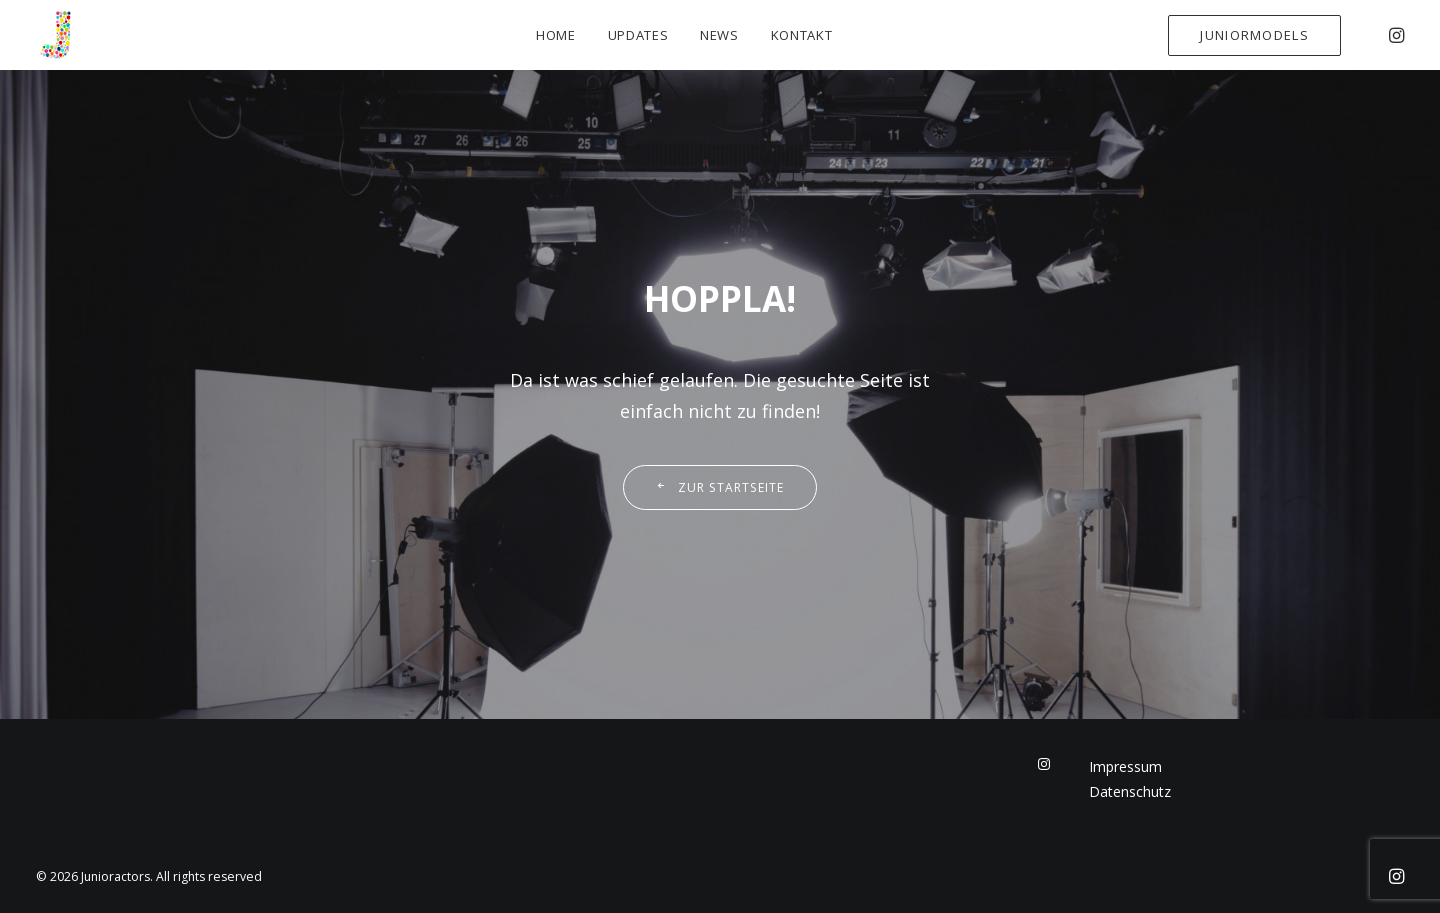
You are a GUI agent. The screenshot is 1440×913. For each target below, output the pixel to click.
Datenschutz (1130, 791)
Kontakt (802, 35)
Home (556, 35)
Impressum (1125, 766)
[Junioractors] (56, 35)
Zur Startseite (719, 487)
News (719, 35)
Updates (638, 35)
